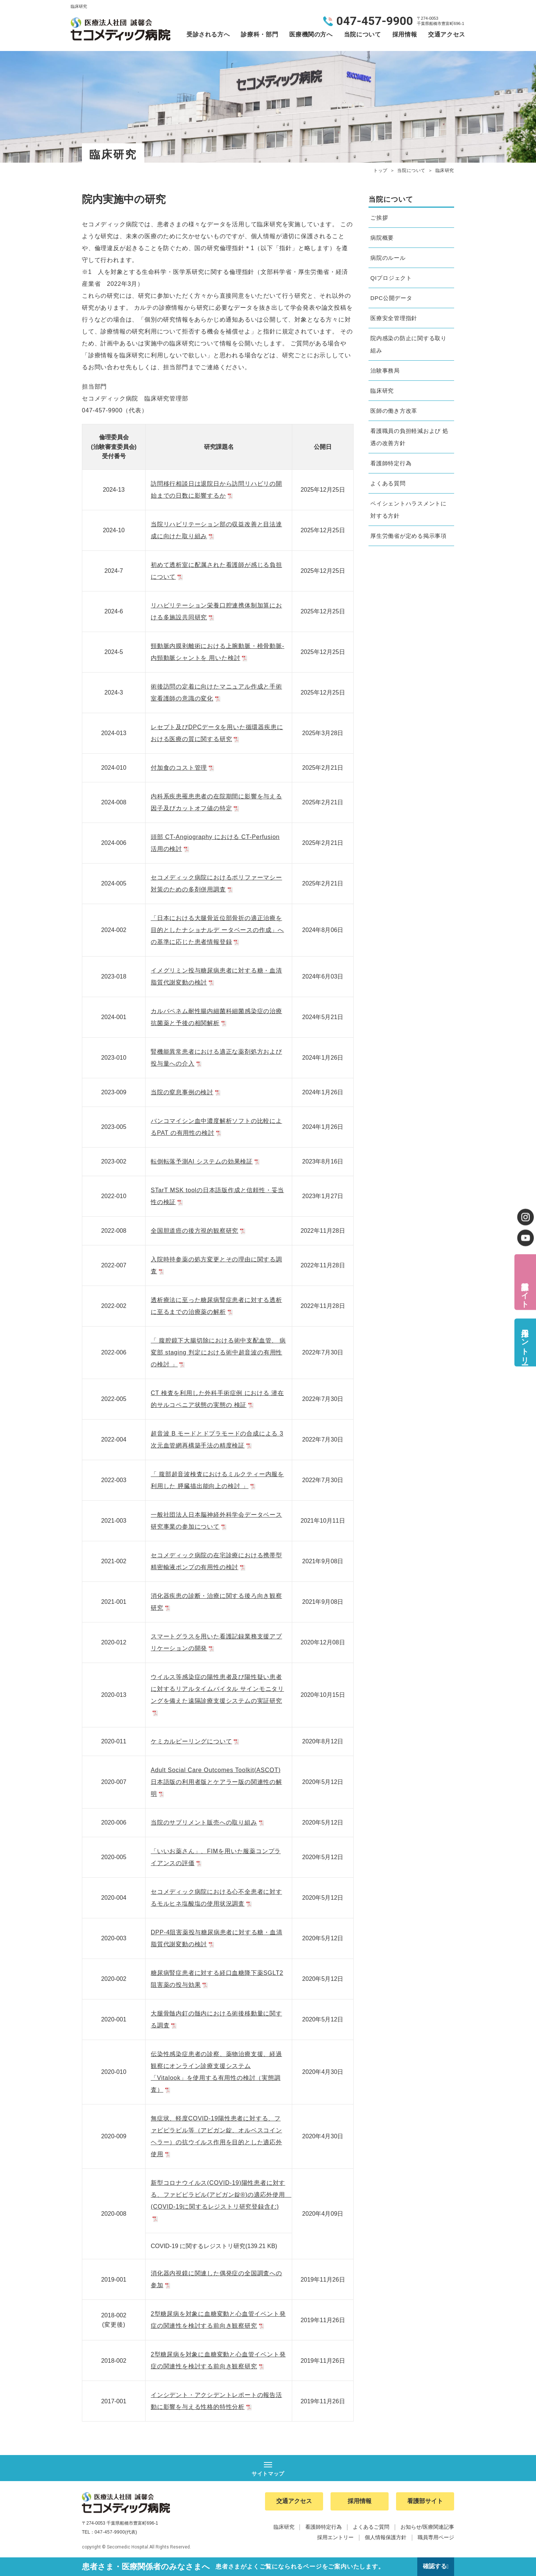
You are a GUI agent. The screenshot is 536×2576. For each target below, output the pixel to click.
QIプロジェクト (391, 278)
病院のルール (388, 258)
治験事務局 (385, 370)
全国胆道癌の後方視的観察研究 (199, 1231)
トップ (380, 170)
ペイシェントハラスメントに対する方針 (408, 509)
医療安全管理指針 (393, 318)
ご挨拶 (379, 217)
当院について (362, 34)
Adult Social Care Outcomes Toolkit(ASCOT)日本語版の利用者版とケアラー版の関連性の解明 (216, 1782)
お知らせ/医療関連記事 (427, 2527)
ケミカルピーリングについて (196, 1741)
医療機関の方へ (310, 34)
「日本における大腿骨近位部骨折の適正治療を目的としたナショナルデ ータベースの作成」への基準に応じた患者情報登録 (217, 930)
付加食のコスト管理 (183, 767)
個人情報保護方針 (385, 2538)
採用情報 (404, 34)
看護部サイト (525, 1290)
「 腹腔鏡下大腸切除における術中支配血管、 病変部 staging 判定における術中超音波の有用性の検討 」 (218, 1352)
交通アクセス (446, 34)
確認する (434, 2566)
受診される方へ (208, 34)
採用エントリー (525, 1342)
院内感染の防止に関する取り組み (408, 344)
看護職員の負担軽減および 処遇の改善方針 (409, 437)
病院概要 (382, 237)
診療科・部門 (259, 34)
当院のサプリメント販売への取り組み (208, 1822)
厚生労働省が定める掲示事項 (408, 536)
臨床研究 (382, 390)
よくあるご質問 (371, 2527)
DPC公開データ (391, 298)
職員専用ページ (436, 2538)
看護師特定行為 (390, 463)
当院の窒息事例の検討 (186, 1092)
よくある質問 (388, 483)
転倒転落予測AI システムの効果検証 (206, 1161)
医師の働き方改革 (393, 411)
